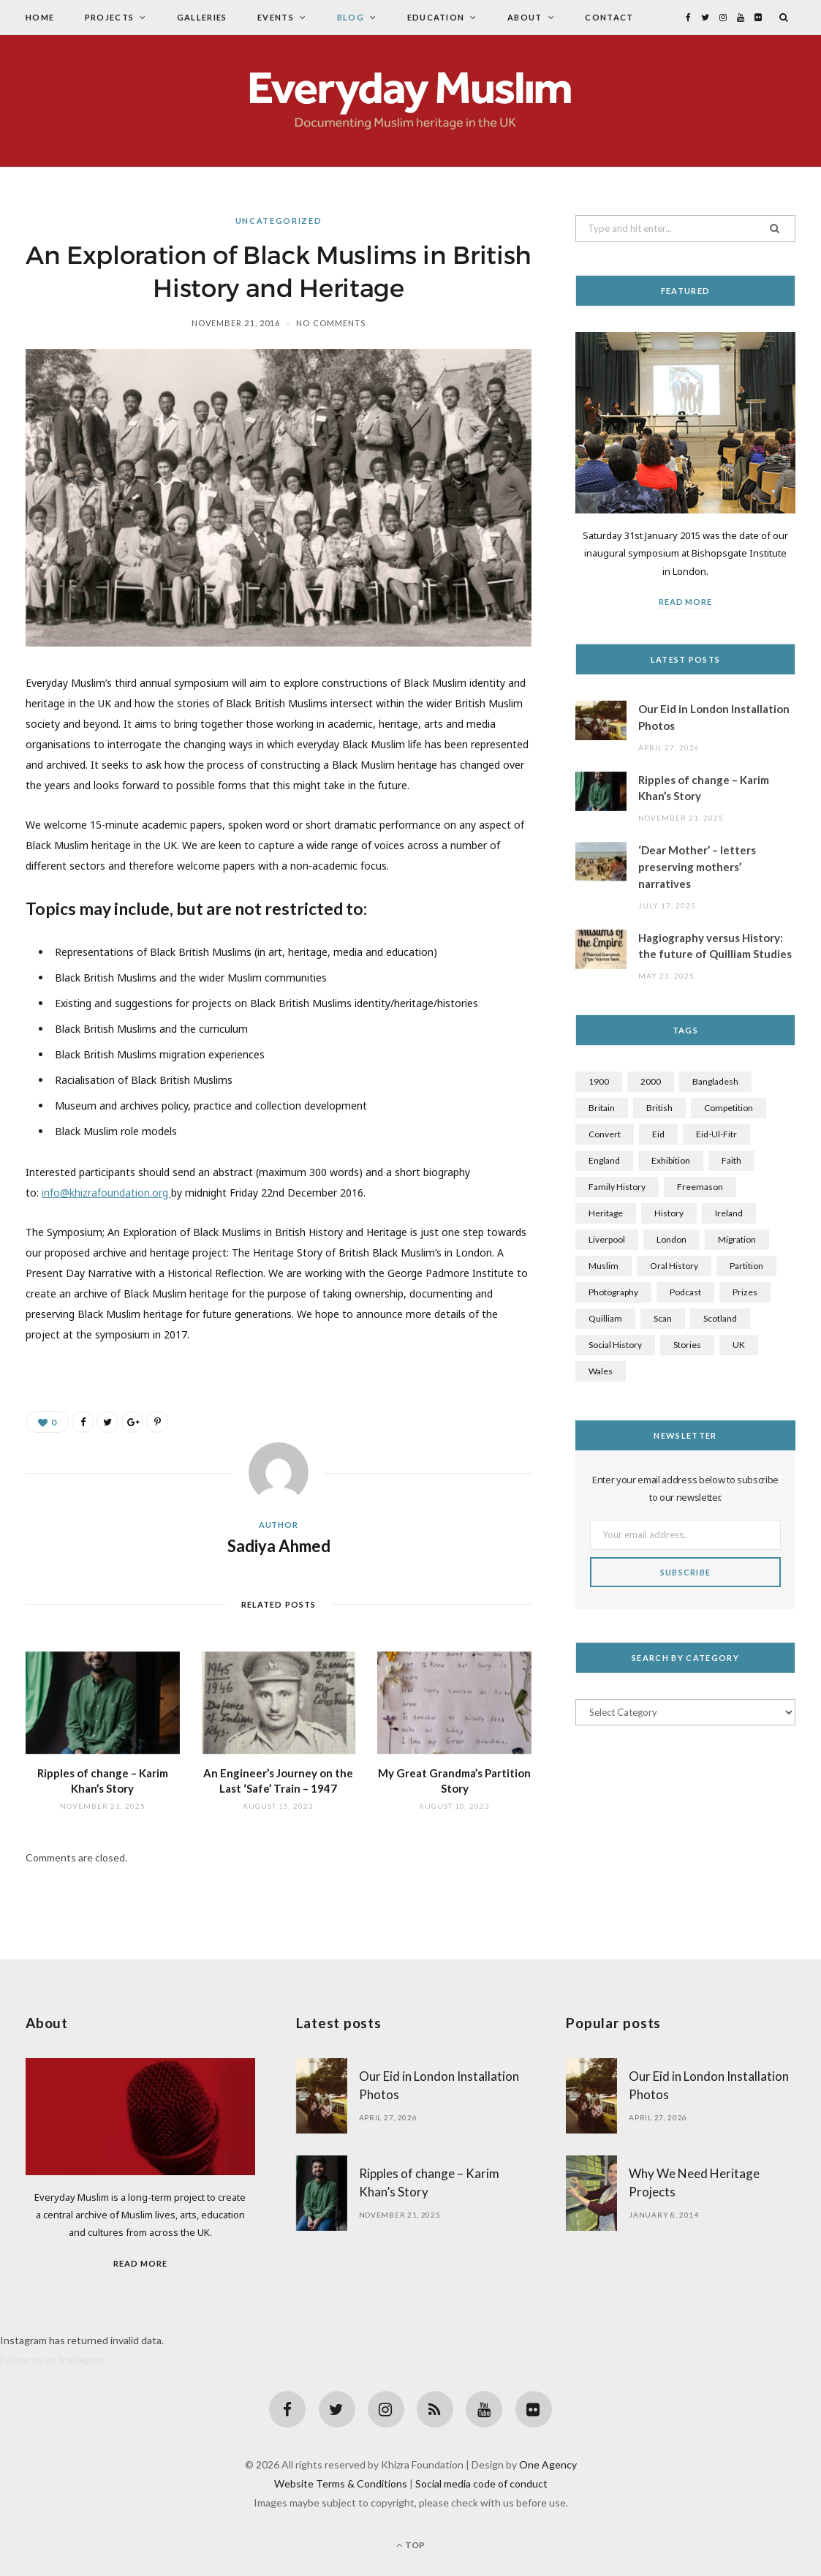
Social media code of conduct (481, 2483)
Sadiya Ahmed (278, 1546)
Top (410, 2545)
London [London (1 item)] (671, 1239)
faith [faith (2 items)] (731, 1160)
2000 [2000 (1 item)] (650, 1081)
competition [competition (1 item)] (728, 1107)
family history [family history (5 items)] (617, 1186)
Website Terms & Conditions (340, 2483)
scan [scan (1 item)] (663, 1318)
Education (436, 17)
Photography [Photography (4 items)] (613, 1292)
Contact (609, 17)
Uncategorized (278, 220)
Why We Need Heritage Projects (694, 2183)
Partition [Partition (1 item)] (746, 1265)
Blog (350, 17)
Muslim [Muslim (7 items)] (603, 1265)
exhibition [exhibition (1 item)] (670, 1160)
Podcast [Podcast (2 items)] (685, 1292)
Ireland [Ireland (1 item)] (729, 1213)
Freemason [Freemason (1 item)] (700, 1186)
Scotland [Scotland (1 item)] (720, 1318)
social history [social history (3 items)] (615, 1344)
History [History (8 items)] (669, 1213)
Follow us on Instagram (52, 2359)
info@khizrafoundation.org (106, 1193)
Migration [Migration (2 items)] (737, 1239)
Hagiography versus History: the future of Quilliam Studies (715, 946)
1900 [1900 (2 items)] (599, 1081)
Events (275, 17)
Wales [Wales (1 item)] (601, 1371)
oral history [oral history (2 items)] (674, 1265)
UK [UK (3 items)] (739, 1344)
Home (40, 17)
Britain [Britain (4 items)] (602, 1107)
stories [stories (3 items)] (687, 1344)
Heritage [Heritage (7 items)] (606, 1213)
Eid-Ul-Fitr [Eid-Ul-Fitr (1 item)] (716, 1134)
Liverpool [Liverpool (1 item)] (607, 1239)
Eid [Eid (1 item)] (658, 1134)
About (524, 17)
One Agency (548, 2464)
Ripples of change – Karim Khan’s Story (703, 788)
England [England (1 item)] (604, 1160)
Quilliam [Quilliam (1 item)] (605, 1318)
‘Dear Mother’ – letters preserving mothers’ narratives (697, 866)
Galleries (202, 17)
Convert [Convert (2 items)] (605, 1134)
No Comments (331, 323)
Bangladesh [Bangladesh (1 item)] (715, 1081)
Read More (686, 601)
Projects (110, 17)
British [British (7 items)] (659, 1107)
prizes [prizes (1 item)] (745, 1292)
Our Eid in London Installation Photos (714, 717)
